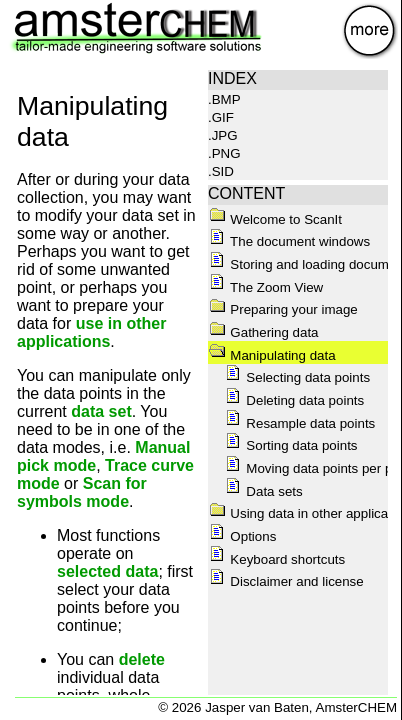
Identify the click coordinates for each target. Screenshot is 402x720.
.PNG (224, 153)
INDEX (232, 78)
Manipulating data (272, 355)
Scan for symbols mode (82, 492)
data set (101, 411)
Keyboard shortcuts (277, 559)
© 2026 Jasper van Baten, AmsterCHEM (277, 707)
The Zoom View (266, 287)
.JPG (223, 135)
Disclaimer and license (286, 581)
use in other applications (91, 332)
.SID (221, 171)
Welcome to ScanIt (275, 219)
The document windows (289, 241)
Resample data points (300, 423)
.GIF (221, 117)
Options (242, 536)
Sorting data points (291, 445)
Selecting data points (297, 377)
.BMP (224, 99)
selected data (107, 571)
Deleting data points (294, 400)
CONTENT (246, 193)
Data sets (263, 491)
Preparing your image (283, 309)
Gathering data (263, 332)
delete (142, 659)
